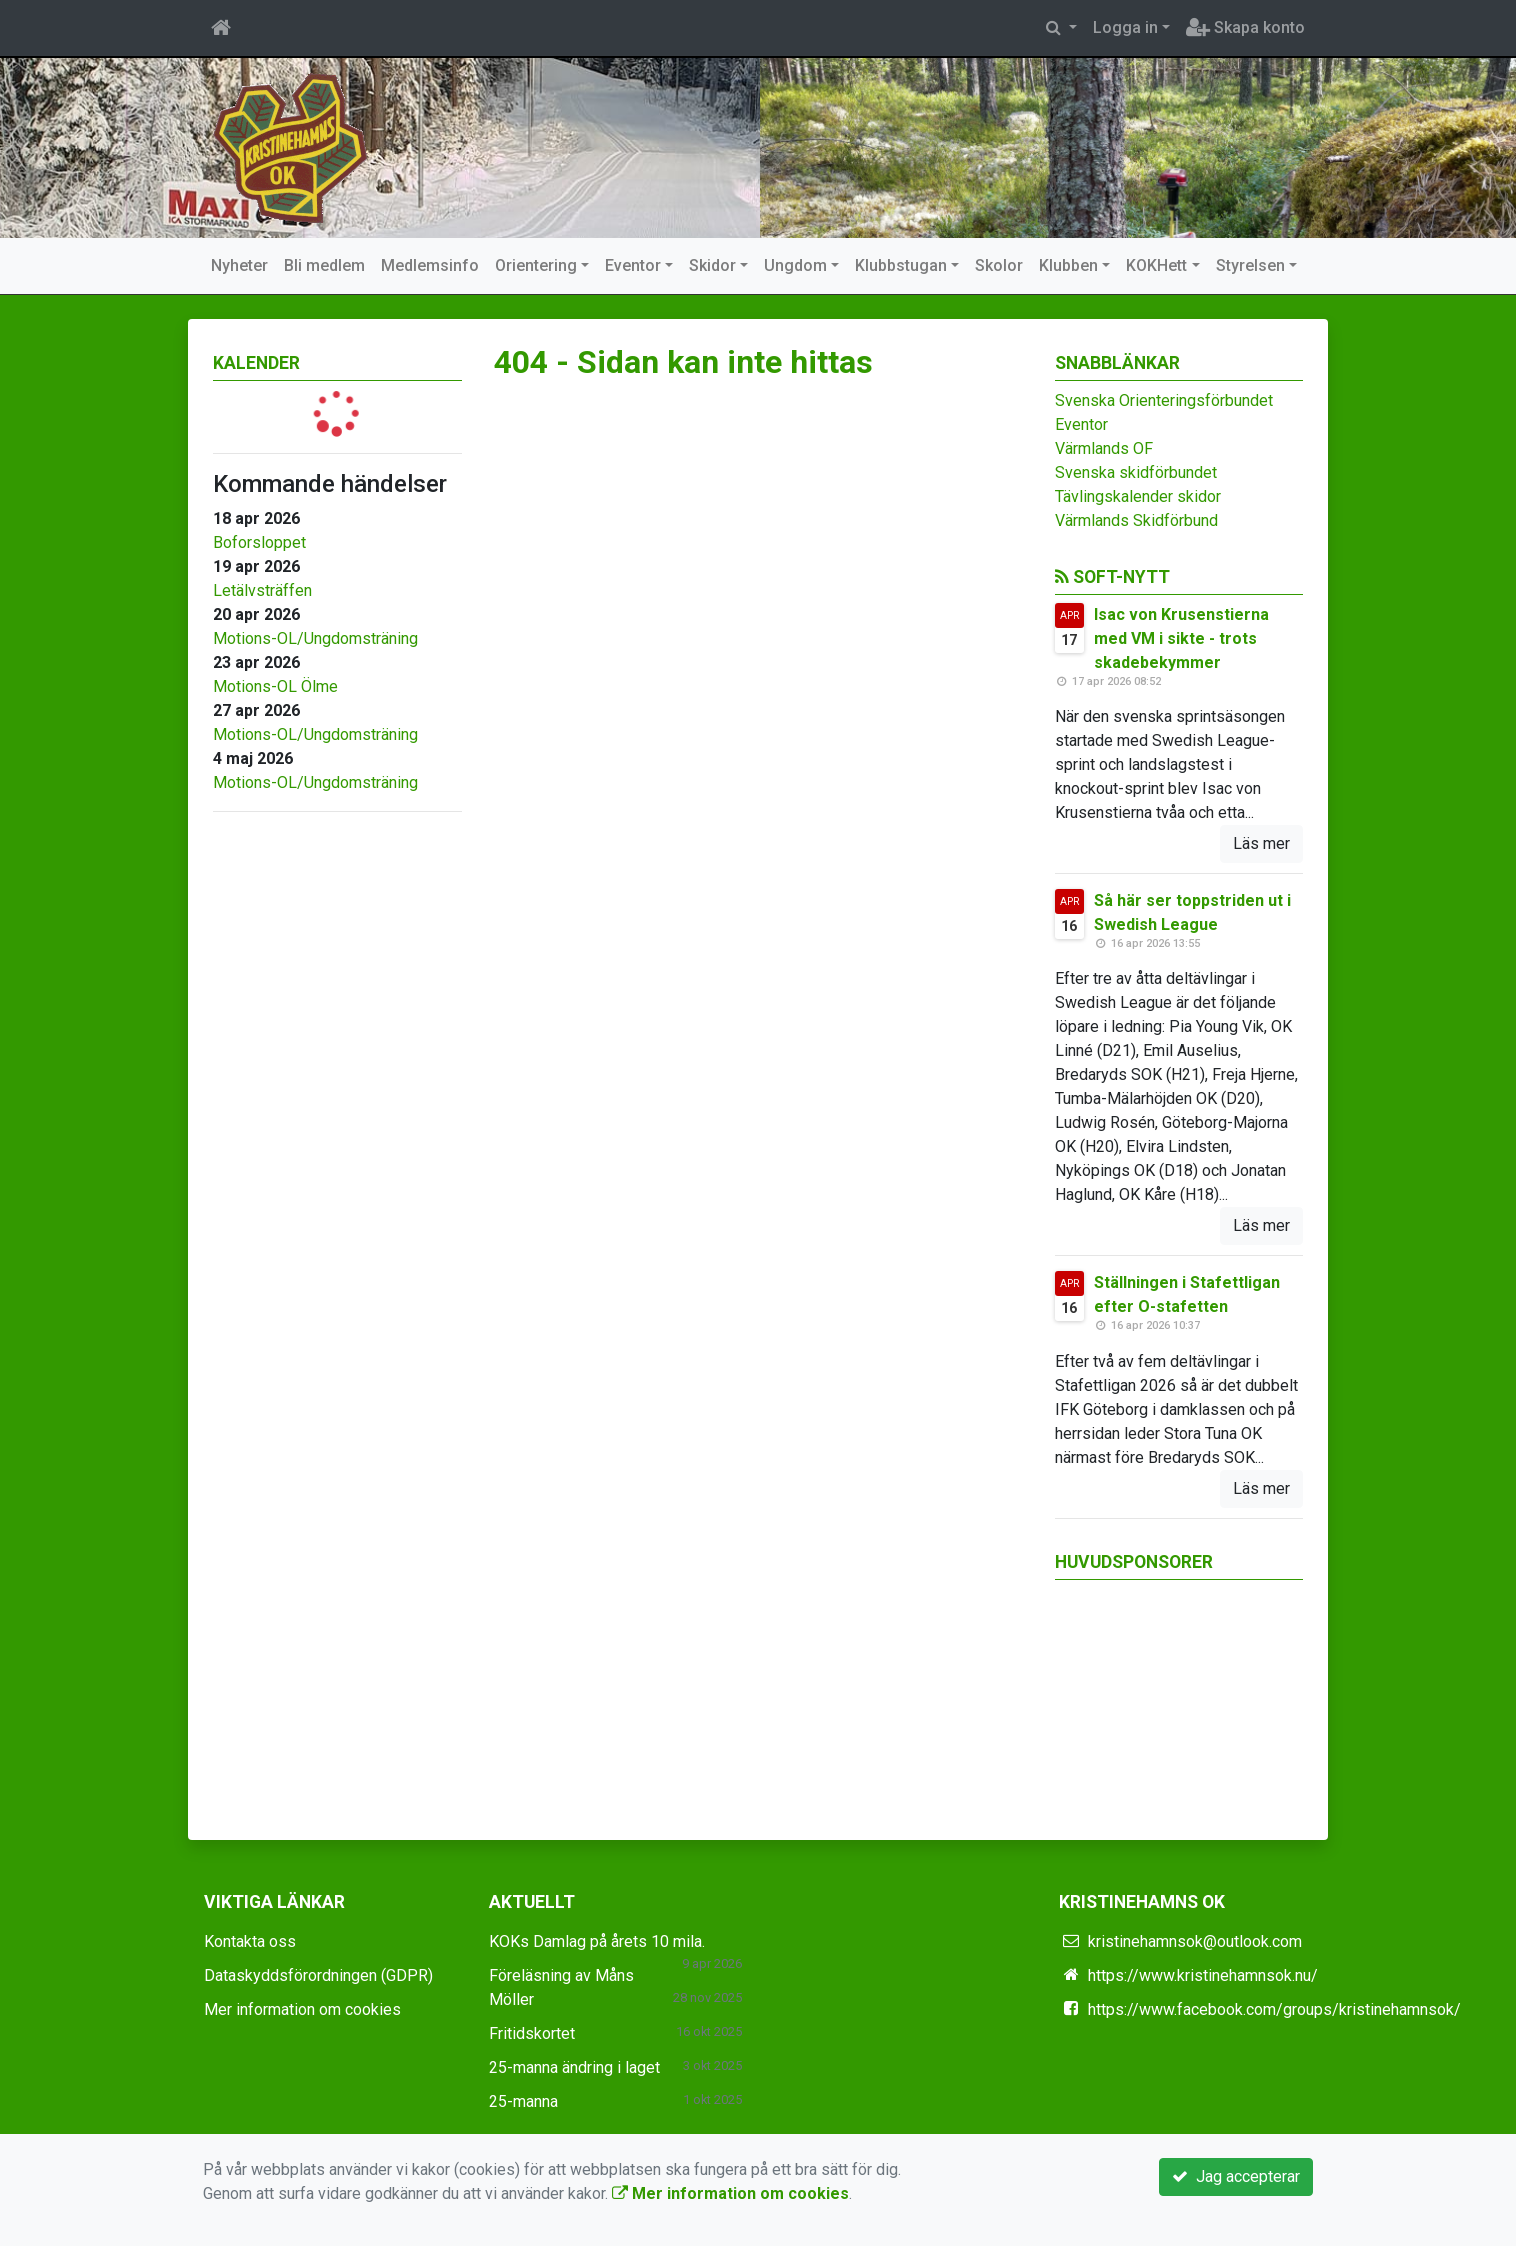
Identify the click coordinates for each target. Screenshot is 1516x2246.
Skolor (999, 265)
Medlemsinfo (430, 265)
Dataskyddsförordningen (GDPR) (318, 1975)
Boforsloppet (259, 542)
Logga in (1125, 27)
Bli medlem (324, 265)
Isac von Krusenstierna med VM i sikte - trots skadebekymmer (1181, 638)
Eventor (633, 265)
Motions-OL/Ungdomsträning (315, 638)
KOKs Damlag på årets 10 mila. (597, 1941)
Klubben (1068, 265)
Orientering (536, 265)
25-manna (523, 2101)
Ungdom (795, 265)
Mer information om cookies (302, 2009)
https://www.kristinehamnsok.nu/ (1203, 1975)
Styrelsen (1250, 265)
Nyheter (239, 265)
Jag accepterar (1236, 2176)
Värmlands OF (1104, 448)
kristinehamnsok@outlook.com (1195, 1941)
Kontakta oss (250, 1941)
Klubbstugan (901, 265)
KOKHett (1156, 265)
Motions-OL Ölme (275, 686)
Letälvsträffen (262, 590)
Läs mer (1261, 843)
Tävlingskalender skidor (1138, 496)
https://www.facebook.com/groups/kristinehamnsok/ (1274, 2009)
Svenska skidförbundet (1136, 472)
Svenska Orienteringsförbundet (1164, 400)
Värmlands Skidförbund (1136, 520)
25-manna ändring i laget (574, 2067)
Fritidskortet (532, 2033)
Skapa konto (1245, 27)
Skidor (712, 265)
